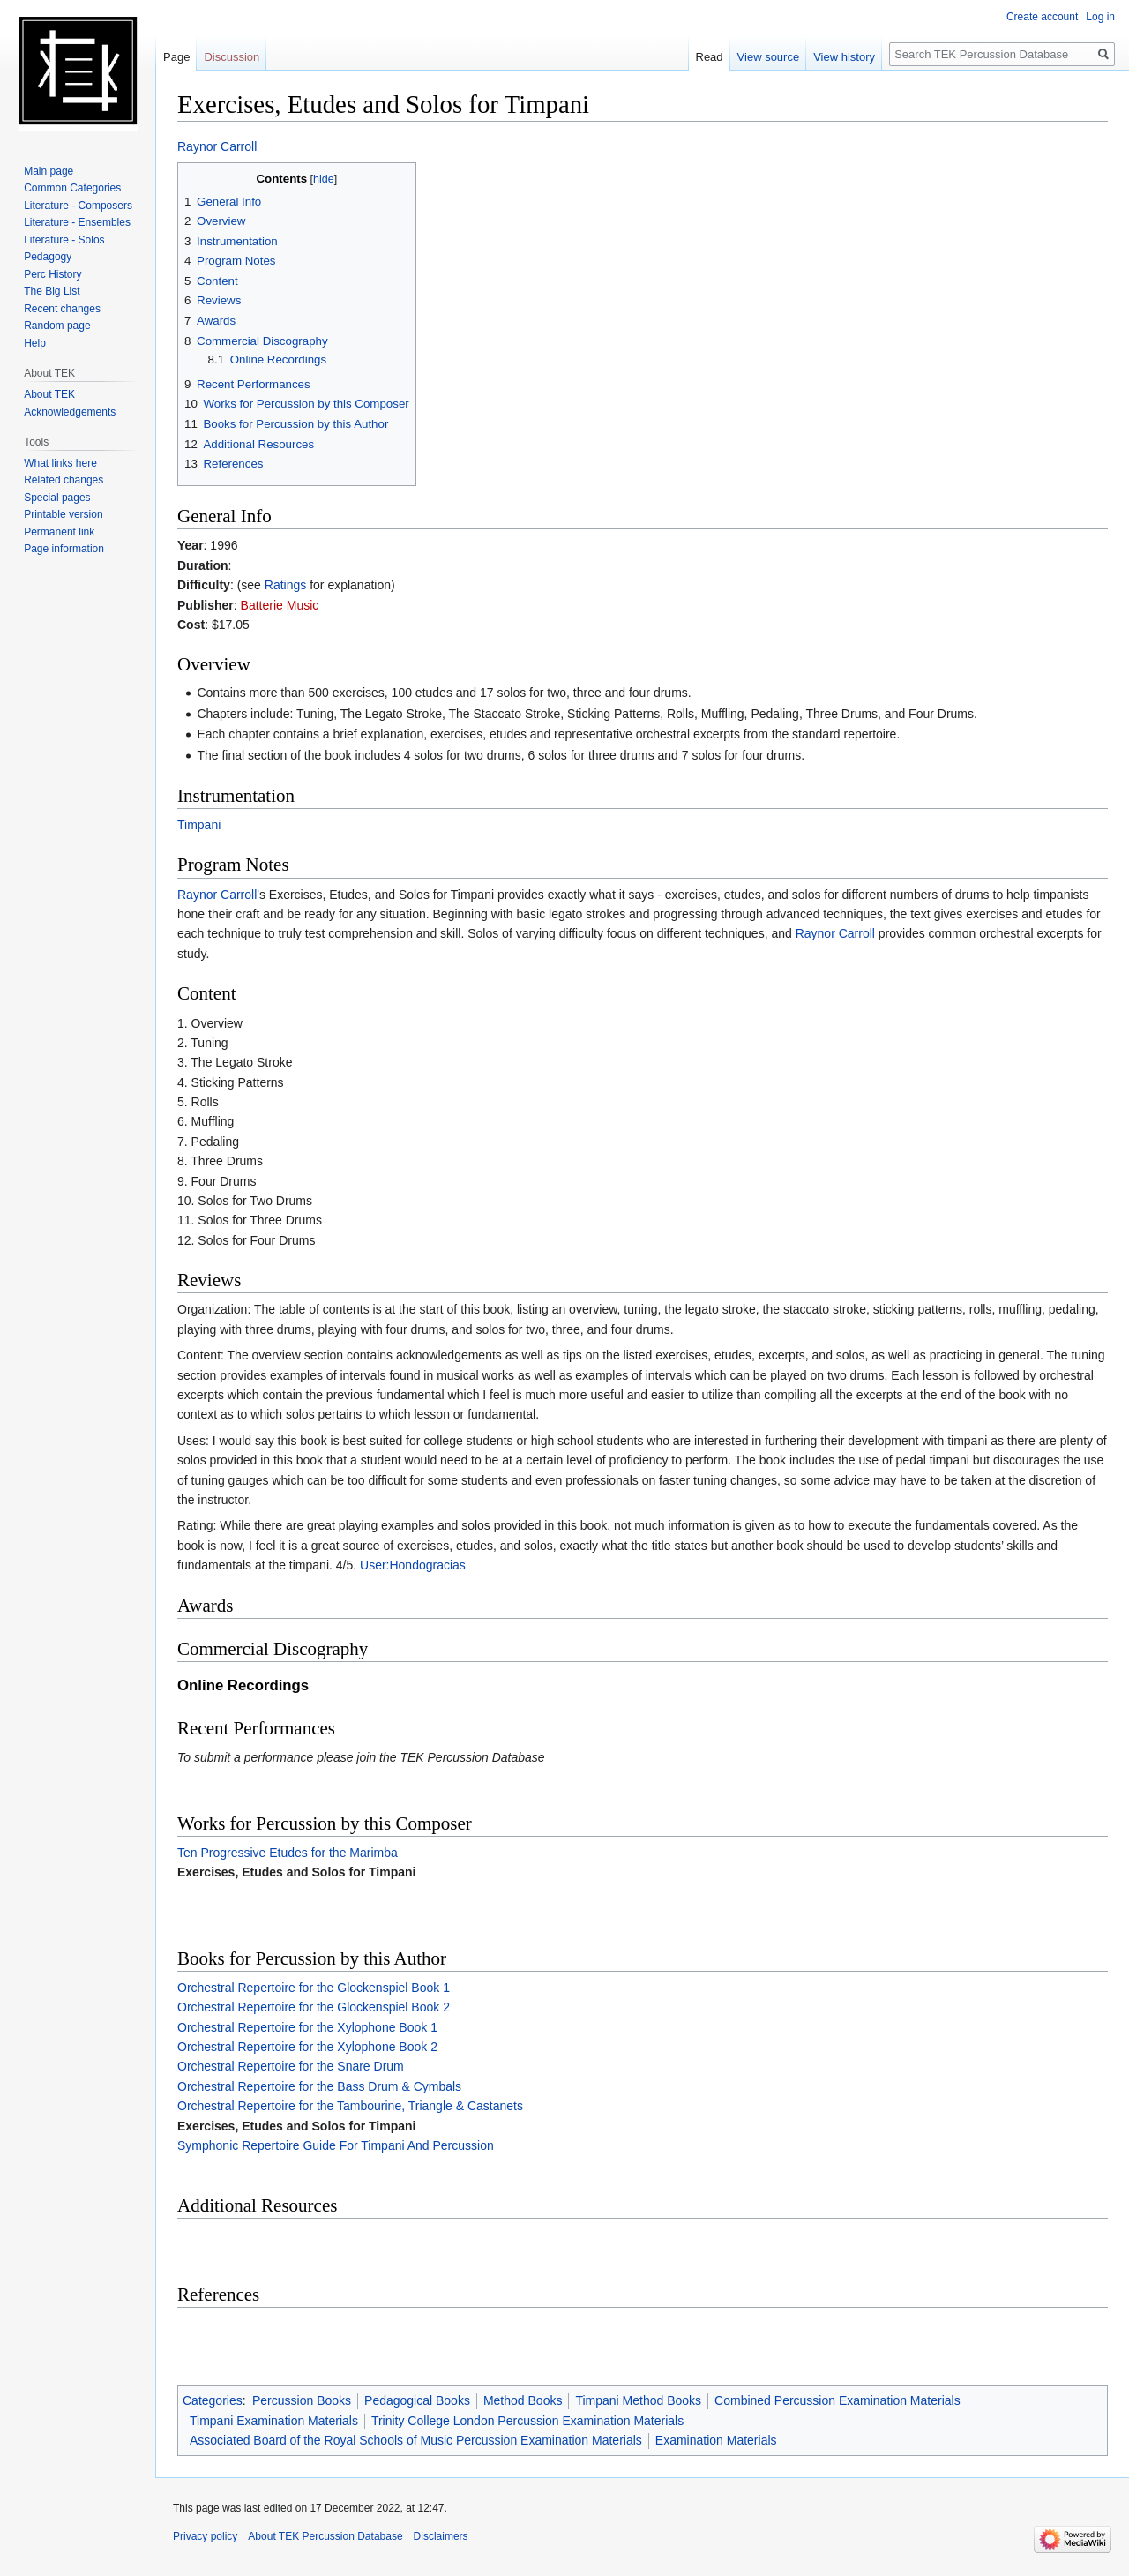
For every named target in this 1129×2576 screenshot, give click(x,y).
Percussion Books (301, 2400)
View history (844, 57)
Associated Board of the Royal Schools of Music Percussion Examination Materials (416, 2440)
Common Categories (72, 188)
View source (768, 57)
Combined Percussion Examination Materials (837, 2400)
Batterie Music (280, 605)
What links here (60, 463)
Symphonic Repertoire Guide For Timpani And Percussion (335, 2145)
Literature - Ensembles (77, 222)
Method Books (523, 2400)
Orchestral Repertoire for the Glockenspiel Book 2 (313, 2007)
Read (709, 57)
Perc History (52, 274)
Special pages (57, 497)
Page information (64, 549)
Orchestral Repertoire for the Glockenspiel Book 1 (313, 1988)
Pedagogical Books (417, 2400)
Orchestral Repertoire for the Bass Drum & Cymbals (319, 2086)
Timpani (199, 825)
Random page (57, 325)
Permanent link (59, 532)
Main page (48, 171)
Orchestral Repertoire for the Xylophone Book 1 (307, 2027)
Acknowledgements (70, 412)
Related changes (63, 480)
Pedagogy (47, 257)
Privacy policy (205, 2536)
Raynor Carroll (217, 146)
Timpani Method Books (638, 2400)
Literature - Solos (64, 240)
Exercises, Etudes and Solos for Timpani (296, 1872)
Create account (1042, 17)
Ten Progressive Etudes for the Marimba (287, 1853)
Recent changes (62, 309)
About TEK (49, 394)
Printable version (63, 514)
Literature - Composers (78, 205)
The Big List (51, 291)
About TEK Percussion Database (325, 2536)
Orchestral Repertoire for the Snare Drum (290, 2066)
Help (35, 343)
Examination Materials (716, 2440)
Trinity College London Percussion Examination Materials (527, 2421)
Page (176, 57)
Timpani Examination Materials (274, 2421)
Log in (1100, 17)
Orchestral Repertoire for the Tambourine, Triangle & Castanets (350, 2106)
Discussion (231, 57)
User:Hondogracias (413, 1565)
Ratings (285, 585)
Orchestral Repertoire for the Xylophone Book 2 (307, 2047)
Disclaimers (441, 2536)
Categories (213, 2400)
